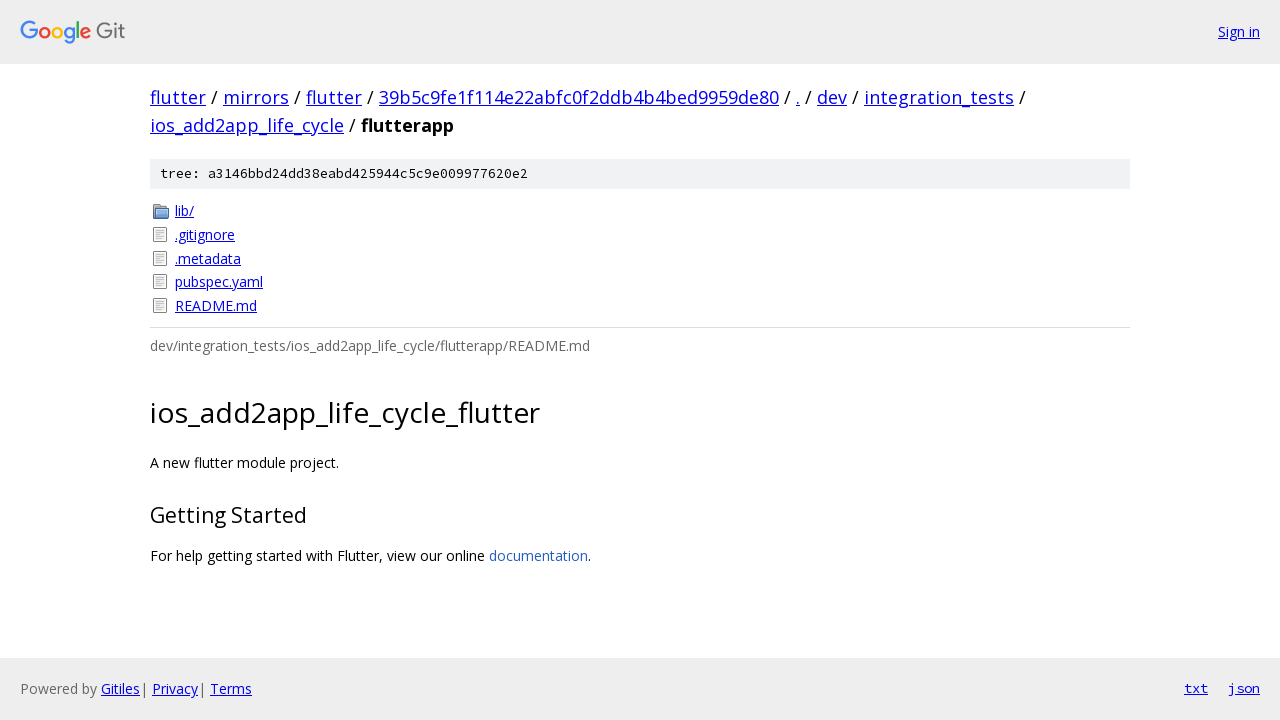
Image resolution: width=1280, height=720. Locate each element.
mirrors (256, 97)
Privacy (175, 688)
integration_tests (939, 97)
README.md (216, 305)
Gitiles (120, 688)
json (1244, 688)
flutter (178, 97)
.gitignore (205, 234)
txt (1196, 688)
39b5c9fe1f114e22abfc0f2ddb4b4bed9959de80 (579, 97)
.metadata (208, 258)
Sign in (1239, 31)
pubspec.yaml (219, 281)
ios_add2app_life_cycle (247, 125)
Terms (231, 688)
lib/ (184, 210)
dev (832, 97)
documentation (538, 555)
